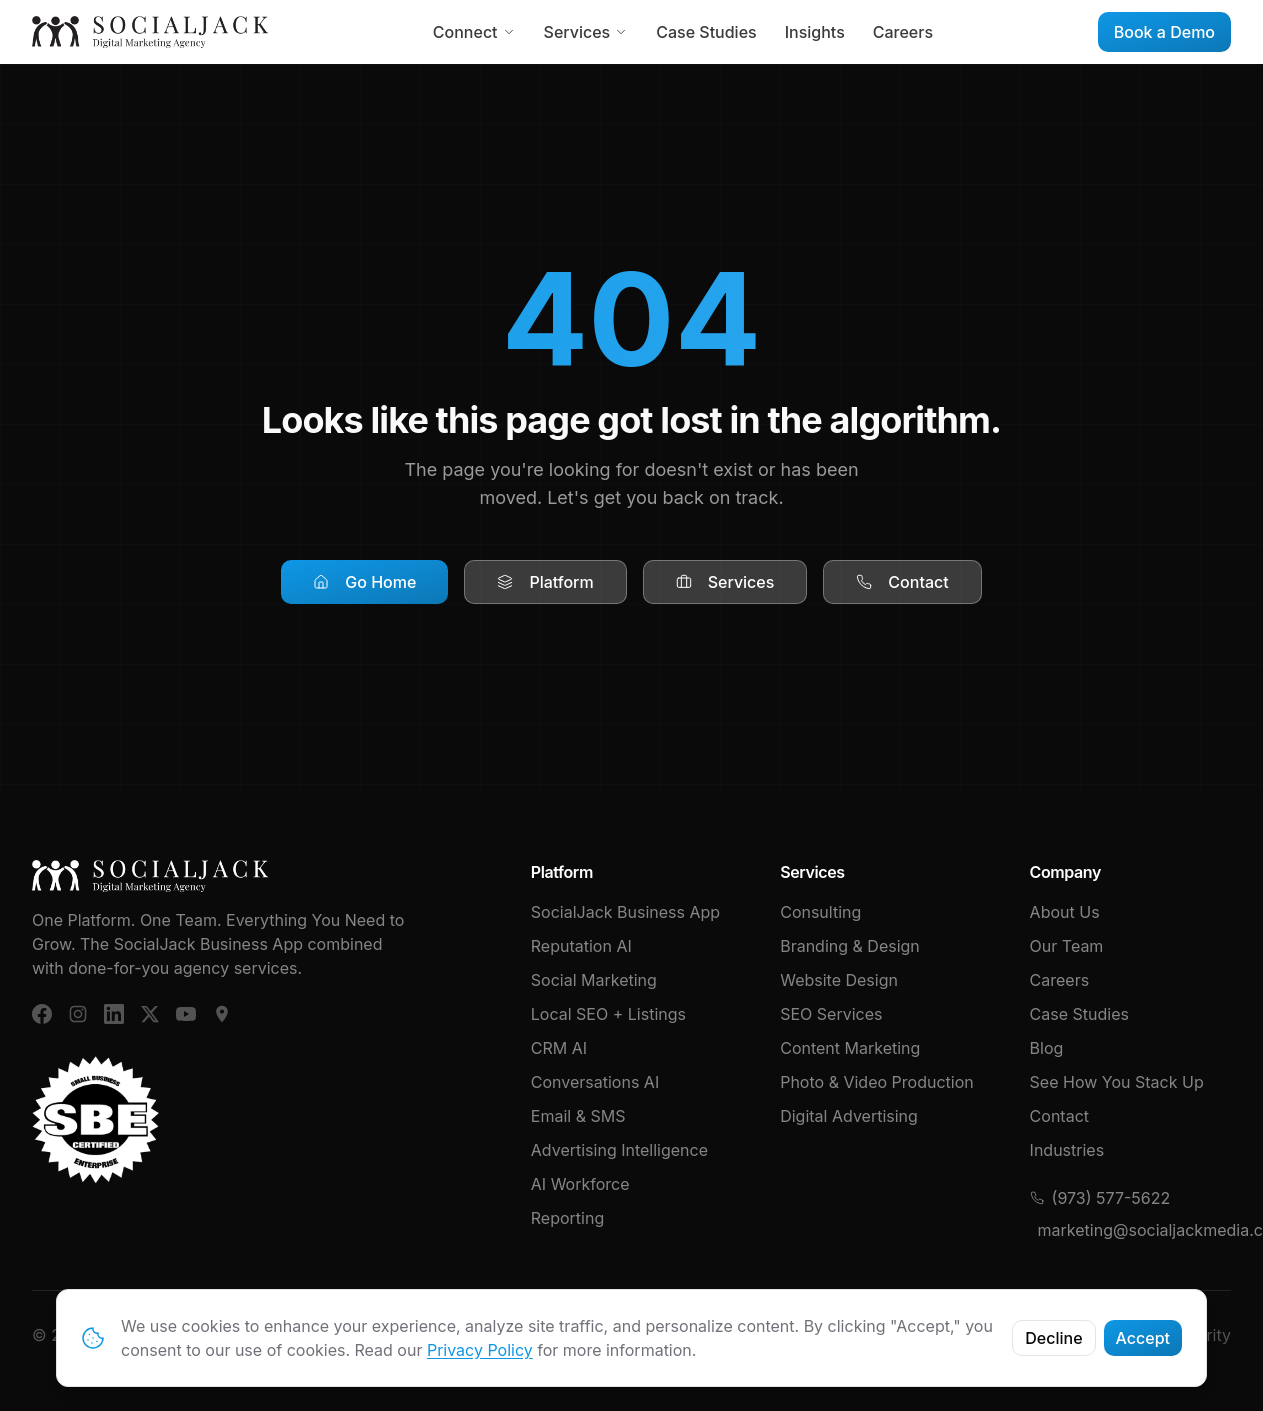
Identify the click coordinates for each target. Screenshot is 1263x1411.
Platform (545, 582)
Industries (1067, 1150)
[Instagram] (78, 1014)
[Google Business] (222, 1014)
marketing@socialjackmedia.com (1134, 1230)
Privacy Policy (480, 1350)
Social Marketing (594, 980)
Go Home (364, 582)
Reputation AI (581, 946)
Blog (1047, 1048)
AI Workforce (580, 1184)
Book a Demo (1164, 32)
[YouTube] (186, 1014)
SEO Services (831, 1014)
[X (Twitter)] (150, 1014)
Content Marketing (850, 1048)
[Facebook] (42, 1014)
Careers (903, 32)
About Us (1065, 912)
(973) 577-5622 (1100, 1198)
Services (586, 32)
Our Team (1067, 946)
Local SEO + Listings (608, 1014)
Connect (474, 32)
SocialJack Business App (625, 912)
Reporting (567, 1218)
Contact (902, 582)
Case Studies (706, 32)
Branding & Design (850, 946)
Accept (1143, 1338)
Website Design (839, 980)
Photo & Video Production (877, 1082)
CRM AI (559, 1048)
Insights (815, 32)
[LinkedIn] (114, 1014)
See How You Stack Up (1117, 1082)
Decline (1053, 1338)
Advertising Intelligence (619, 1150)
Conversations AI (595, 1082)
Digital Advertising (849, 1116)
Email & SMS (578, 1116)
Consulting (820, 912)
